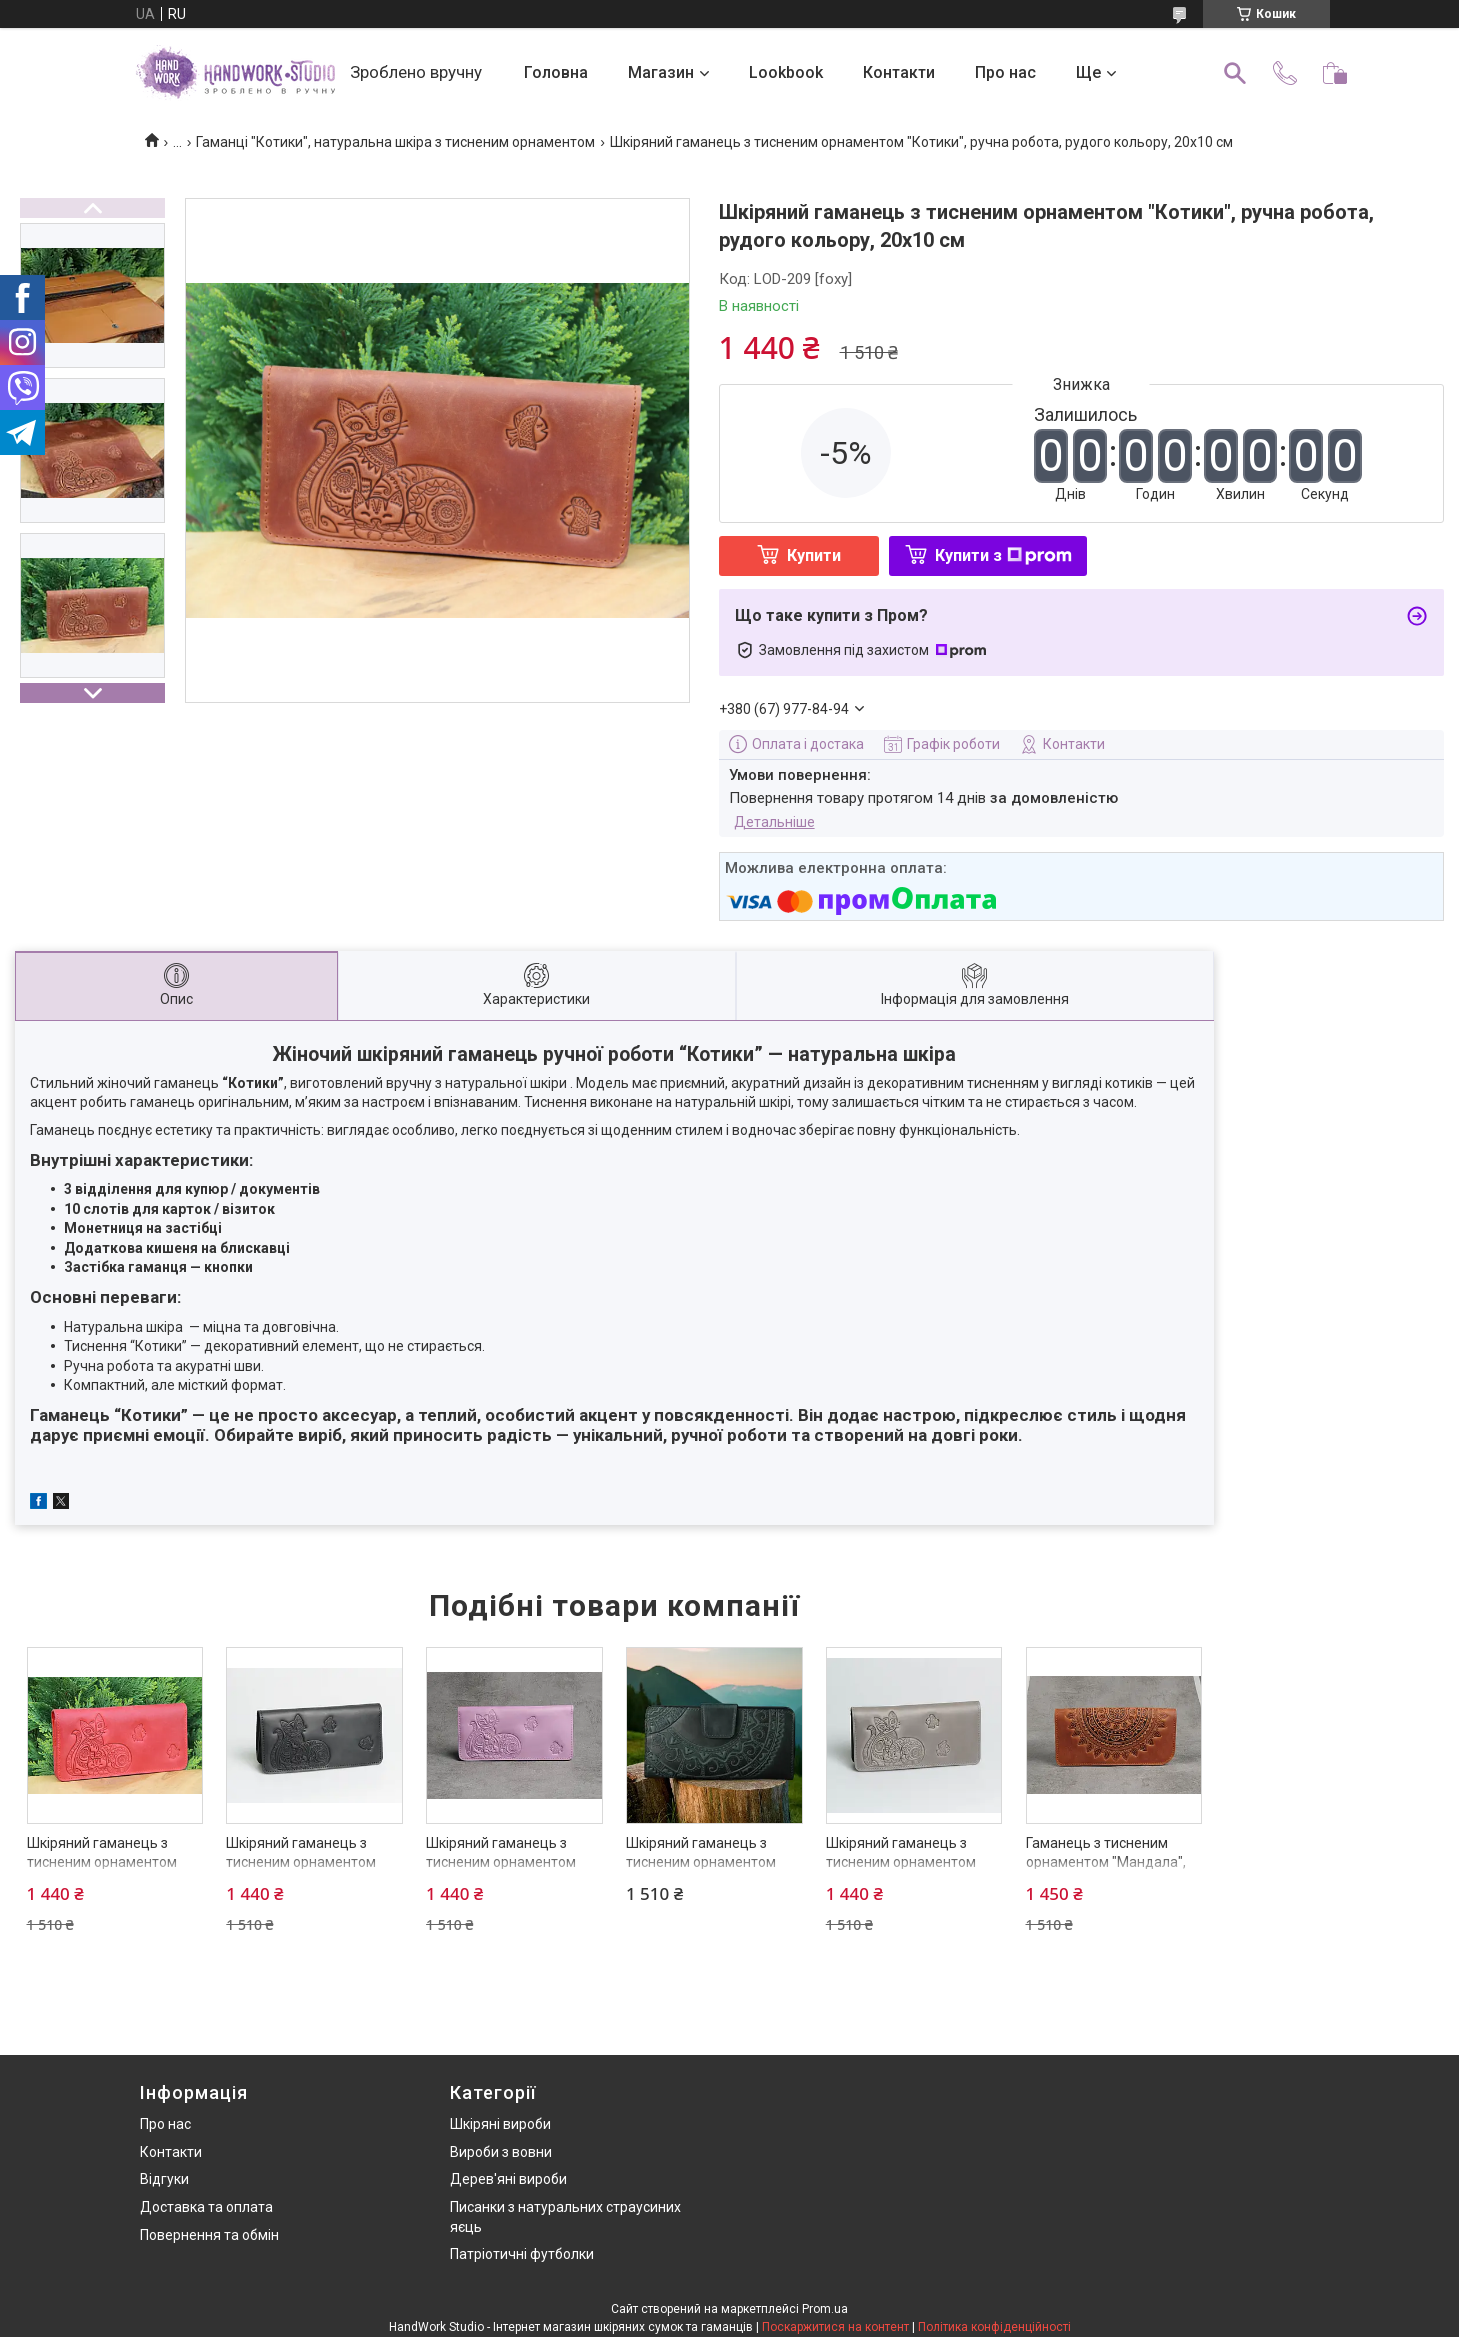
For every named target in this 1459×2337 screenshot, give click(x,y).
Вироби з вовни (501, 2152)
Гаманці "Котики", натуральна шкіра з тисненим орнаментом (395, 142)
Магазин (661, 72)
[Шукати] (1235, 73)
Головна (556, 72)
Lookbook (786, 72)
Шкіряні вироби (500, 2124)
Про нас (1005, 72)
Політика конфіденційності (994, 2327)
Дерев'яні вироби (508, 2179)
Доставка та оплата (206, 2207)
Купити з (1003, 555)
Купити (814, 555)
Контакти (899, 72)
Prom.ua (825, 2309)
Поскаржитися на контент (835, 2327)
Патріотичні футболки (522, 2254)
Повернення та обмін (209, 2235)
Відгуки (164, 2179)
